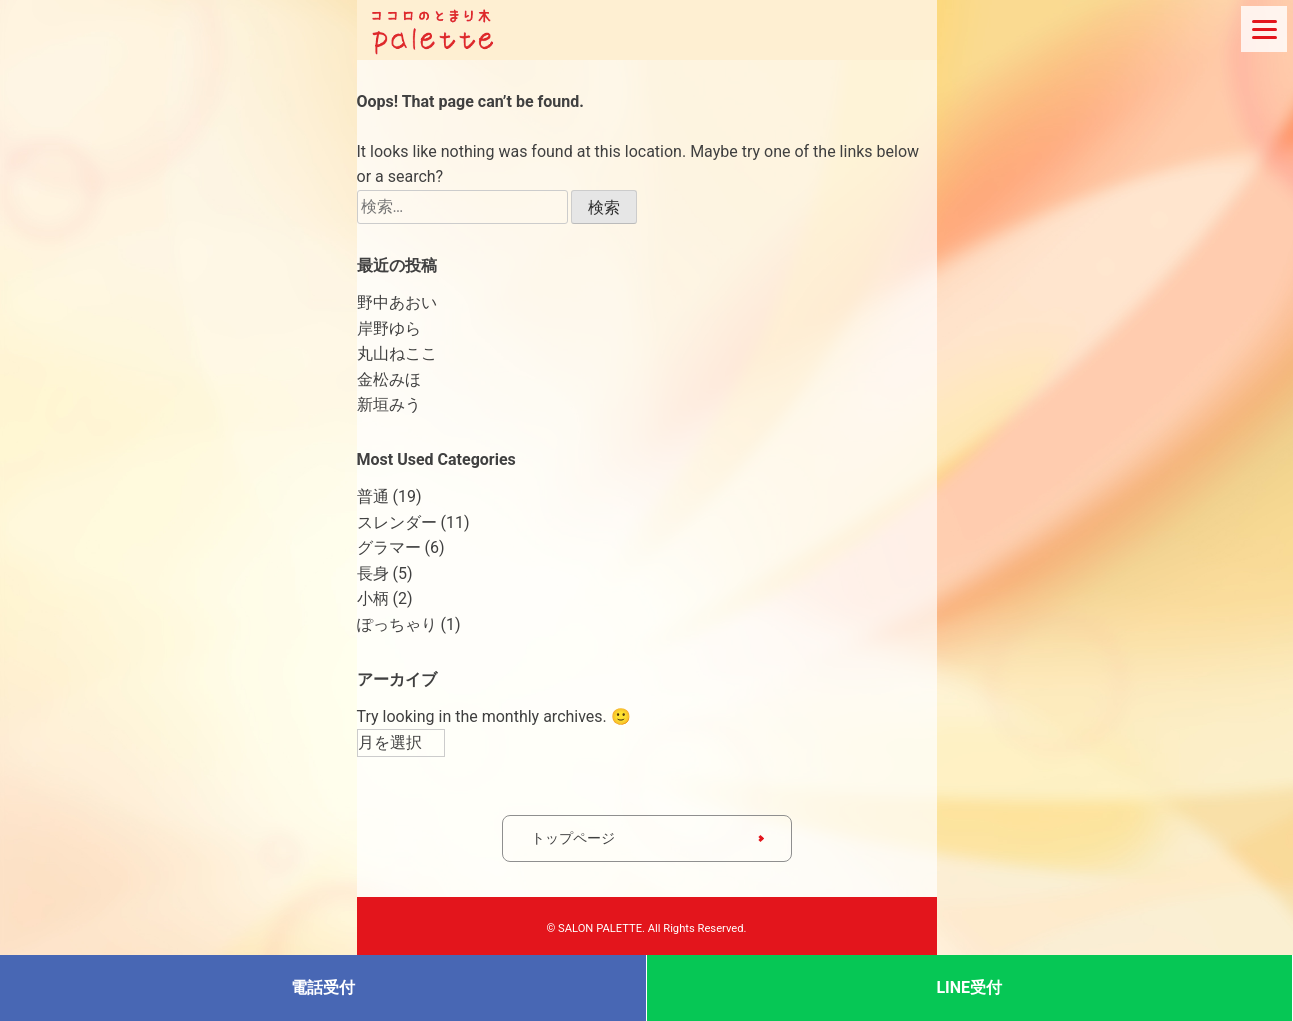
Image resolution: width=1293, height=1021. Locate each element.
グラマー (389, 547)
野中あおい (397, 302)
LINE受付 (969, 987)
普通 (373, 496)
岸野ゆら (389, 328)
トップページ (573, 838)
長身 (373, 573)
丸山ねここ (397, 353)
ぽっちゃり (397, 624)
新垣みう (389, 404)
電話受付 (323, 987)
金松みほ (389, 379)
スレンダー (397, 522)
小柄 (373, 598)
